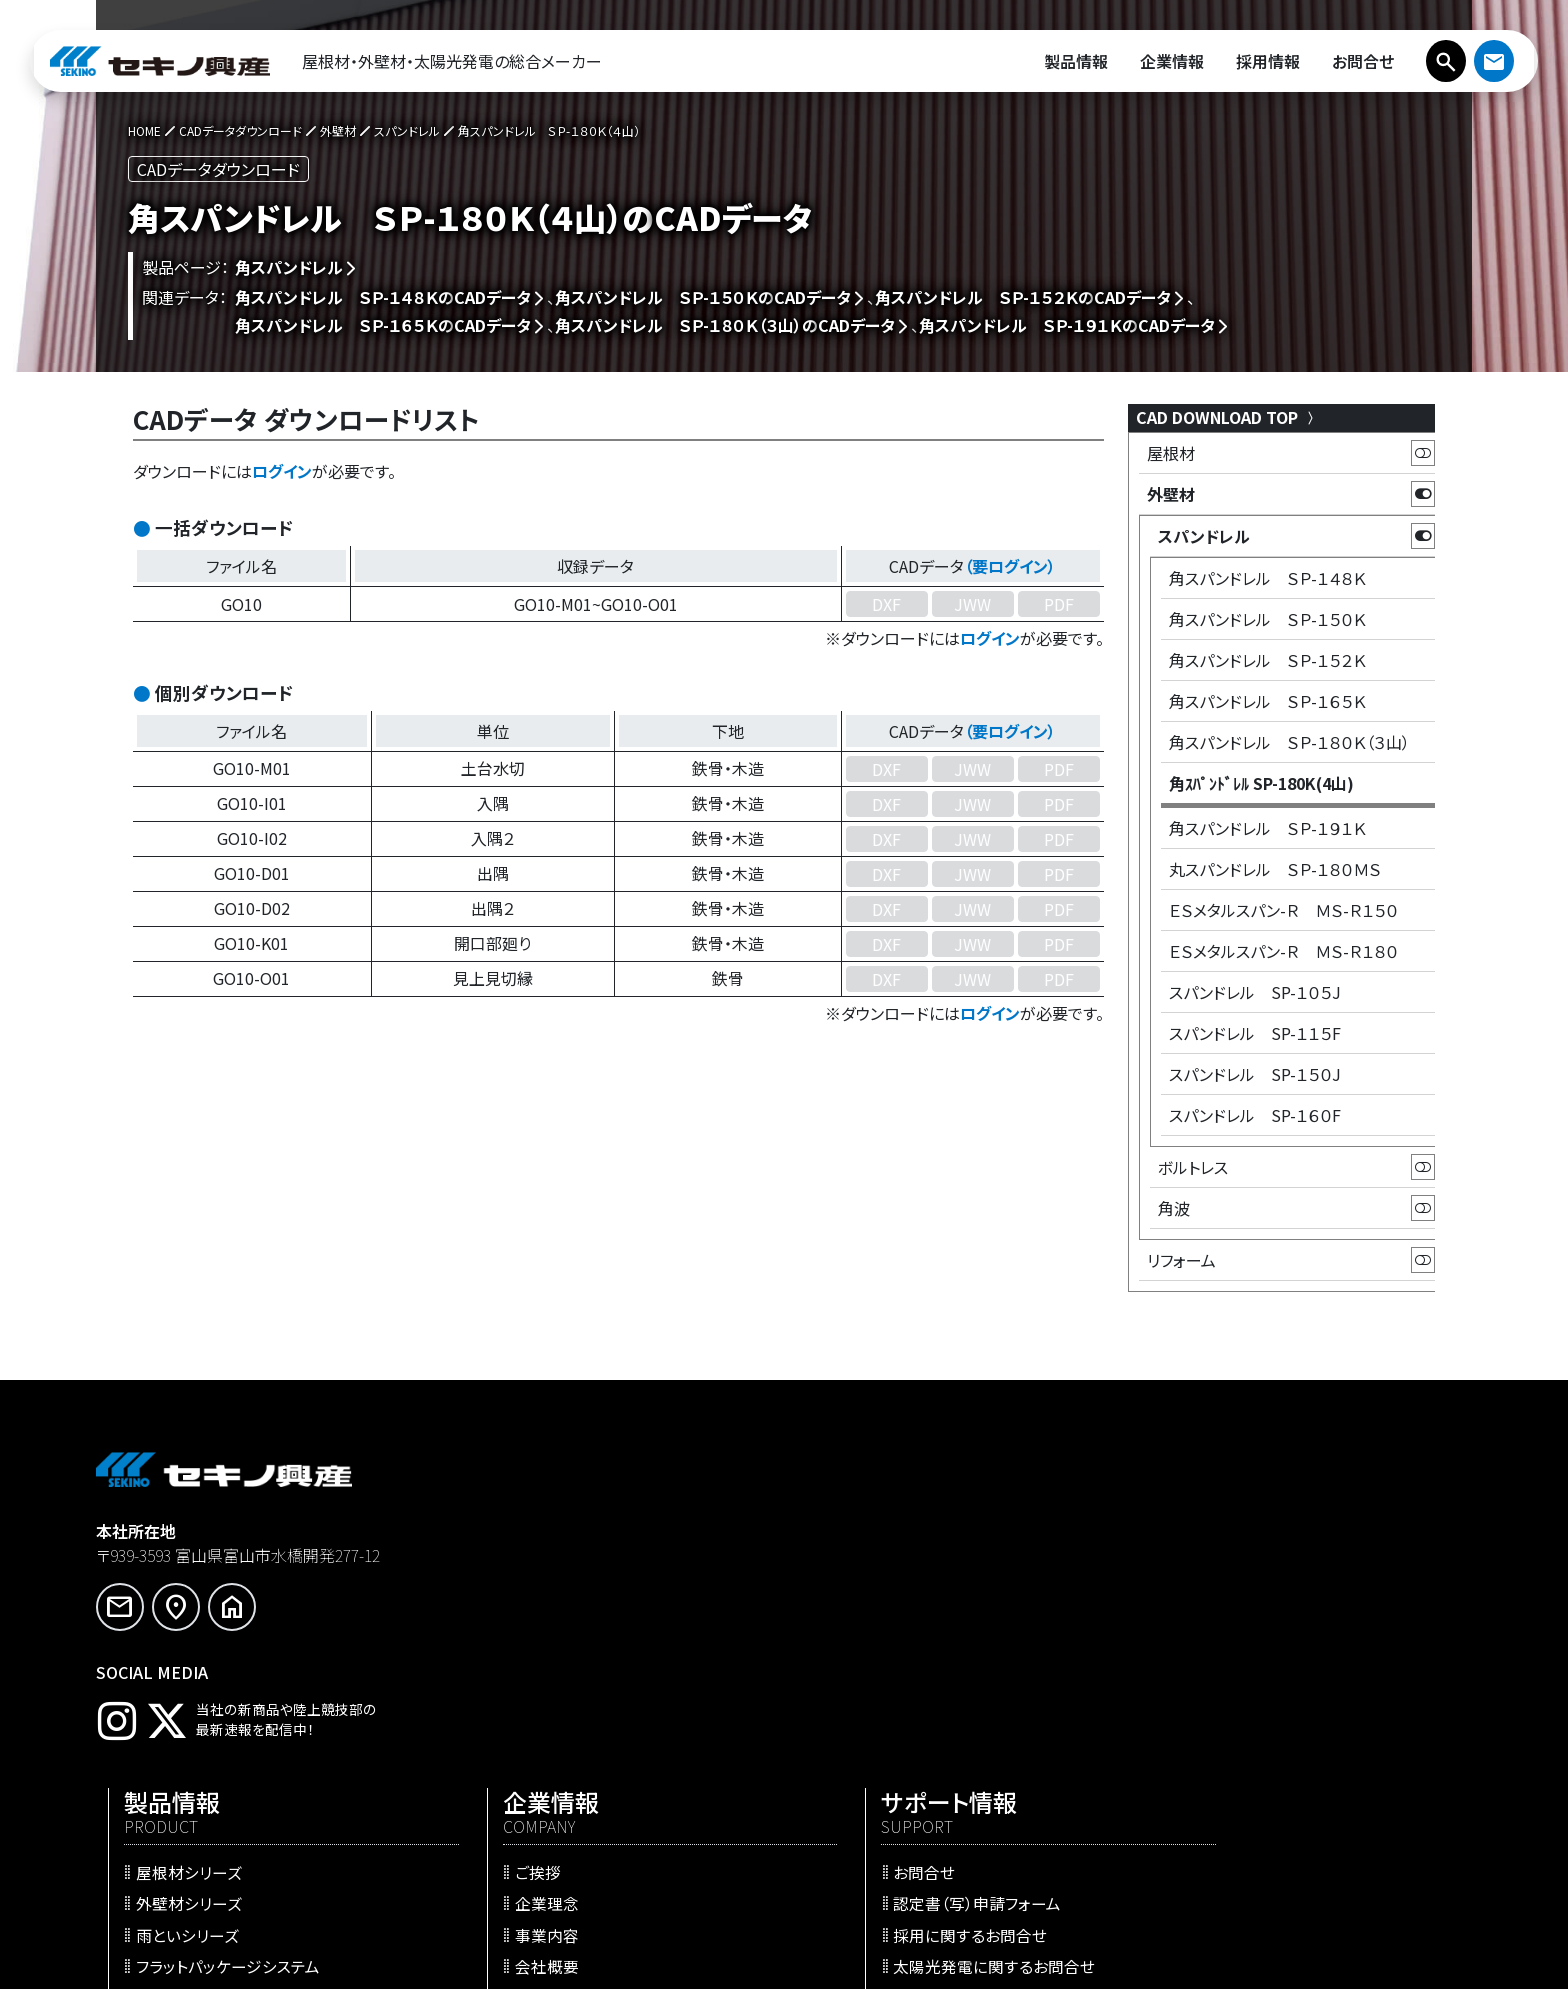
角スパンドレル (289, 267)
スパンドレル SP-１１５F (1255, 1033)
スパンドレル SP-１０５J (1255, 992)
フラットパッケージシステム (578, 1629)
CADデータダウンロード (567, 1816)
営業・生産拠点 (880, 1660)
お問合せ (1201, 1536)
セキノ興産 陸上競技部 (907, 1801)
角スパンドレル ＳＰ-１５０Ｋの (703, 297)
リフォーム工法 (536, 1660)
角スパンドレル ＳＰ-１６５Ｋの (383, 325)
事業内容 (860, 1598)
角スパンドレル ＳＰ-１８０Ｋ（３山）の (725, 325)
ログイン (282, 471)
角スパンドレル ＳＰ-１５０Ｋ (1267, 619)
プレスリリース (909, 1715)
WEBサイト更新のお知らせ (951, 1738)
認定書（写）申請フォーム (1254, 1567)
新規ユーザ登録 (1225, 1691)
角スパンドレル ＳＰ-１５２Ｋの (1023, 297)
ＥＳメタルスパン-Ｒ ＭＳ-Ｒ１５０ (1283, 910)
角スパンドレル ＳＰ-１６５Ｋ (1267, 701)
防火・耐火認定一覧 (554, 1785)
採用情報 (860, 1769)
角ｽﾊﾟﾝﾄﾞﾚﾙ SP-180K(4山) (1261, 783)
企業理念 (860, 1567)
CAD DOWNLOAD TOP (1227, 417)
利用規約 (1202, 1785)
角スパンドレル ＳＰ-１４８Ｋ (1267, 578)
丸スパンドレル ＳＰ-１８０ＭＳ (1275, 869)
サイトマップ (1211, 1816)
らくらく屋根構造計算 (559, 1847)
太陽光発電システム (555, 1691)
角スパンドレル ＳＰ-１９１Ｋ (1267, 828)
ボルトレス (1193, 1167)
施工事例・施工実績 (554, 1723)
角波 (1174, 1208)
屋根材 (1171, 453)
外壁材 (1171, 494)
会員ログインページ (1239, 1660)
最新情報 (860, 1691)
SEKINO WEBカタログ (563, 1754)
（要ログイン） (1010, 566)
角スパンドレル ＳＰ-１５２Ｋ (1267, 660)
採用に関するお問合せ (1247, 1598)
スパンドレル (1204, 536)
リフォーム (1181, 1260)
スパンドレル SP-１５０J (1255, 1074)
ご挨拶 (851, 1536)
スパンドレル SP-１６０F (1255, 1115)
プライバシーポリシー (1244, 1754)
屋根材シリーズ (539, 1536)
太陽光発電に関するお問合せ (1271, 1629)
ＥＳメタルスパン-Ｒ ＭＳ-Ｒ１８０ (1283, 951)
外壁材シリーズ (539, 1567)
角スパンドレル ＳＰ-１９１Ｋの (1067, 325)
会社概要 (860, 1629)
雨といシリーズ (537, 1598)
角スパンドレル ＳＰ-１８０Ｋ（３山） (1289, 742)
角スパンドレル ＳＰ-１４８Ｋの (383, 297)
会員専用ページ (1225, 1723)
